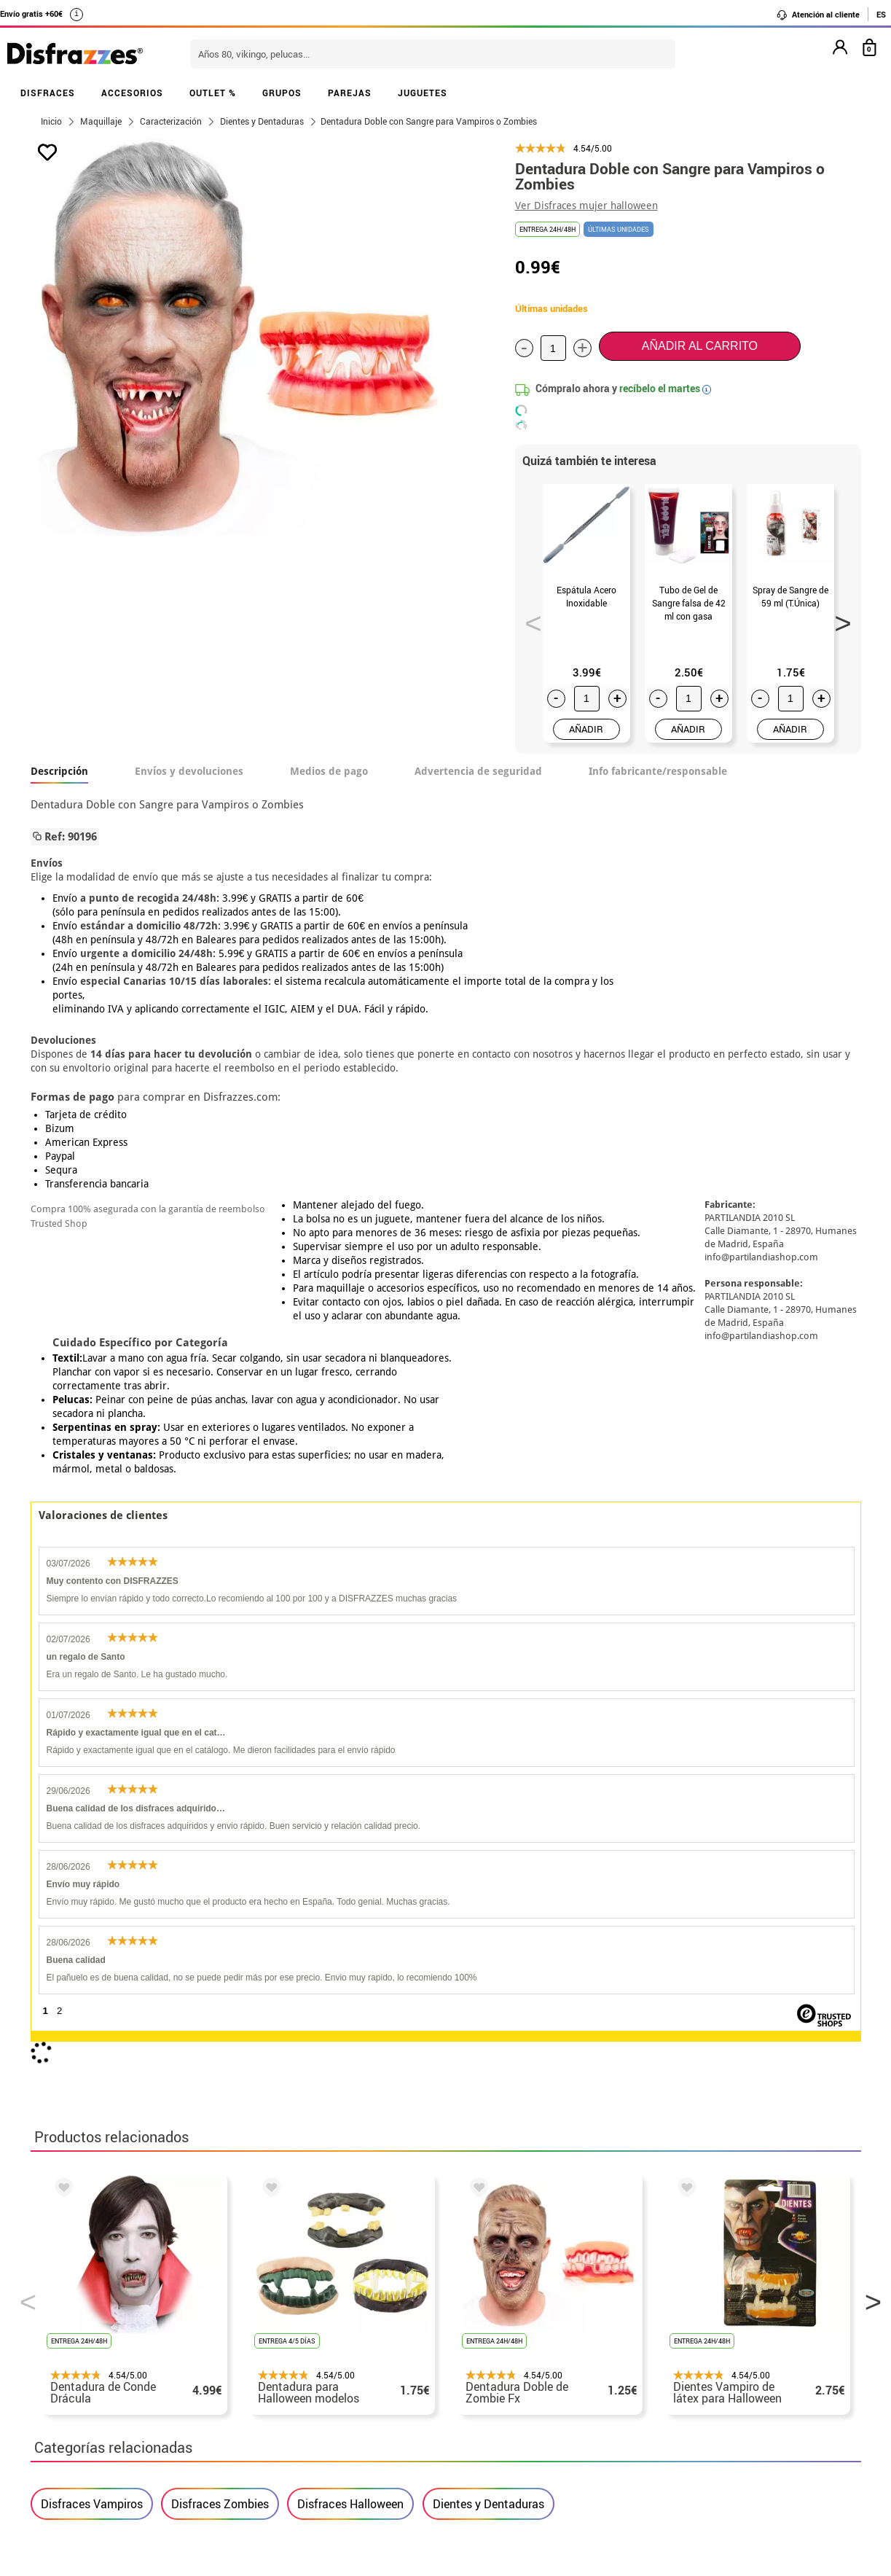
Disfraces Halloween (350, 1862)
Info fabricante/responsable (658, 771)
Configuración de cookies (108, 2433)
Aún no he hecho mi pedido (686, 2310)
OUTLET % (212, 92)
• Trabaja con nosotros (94, 2450)
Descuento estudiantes (101, 2328)
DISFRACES (47, 92)
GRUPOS (282, 92)
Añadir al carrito (700, 346)
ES (881, 14)
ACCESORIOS (132, 92)
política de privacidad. (497, 2142)
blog (359, 2233)
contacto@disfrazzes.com (684, 2363)
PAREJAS (350, 92)
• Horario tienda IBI (85, 2310)
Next (838, 619)
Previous (528, 619)
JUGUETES (422, 92)
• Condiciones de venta (94, 2363)
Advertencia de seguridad (478, 771)
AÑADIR (586, 728)
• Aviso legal (67, 2380)
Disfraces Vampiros (92, 1862)
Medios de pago (329, 771)
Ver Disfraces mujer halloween (586, 205)
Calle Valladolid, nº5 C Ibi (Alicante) (675, 2435)
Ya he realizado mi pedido (684, 2328)
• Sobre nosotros (78, 2345)
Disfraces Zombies (220, 1862)
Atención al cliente (818, 14)
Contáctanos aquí (364, 2328)
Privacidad (139, 2380)
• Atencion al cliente (87, 2398)
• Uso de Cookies (77, 2415)
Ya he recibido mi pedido (681, 2345)
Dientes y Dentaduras (488, 1862)
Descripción (59, 771)
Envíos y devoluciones (189, 771)
